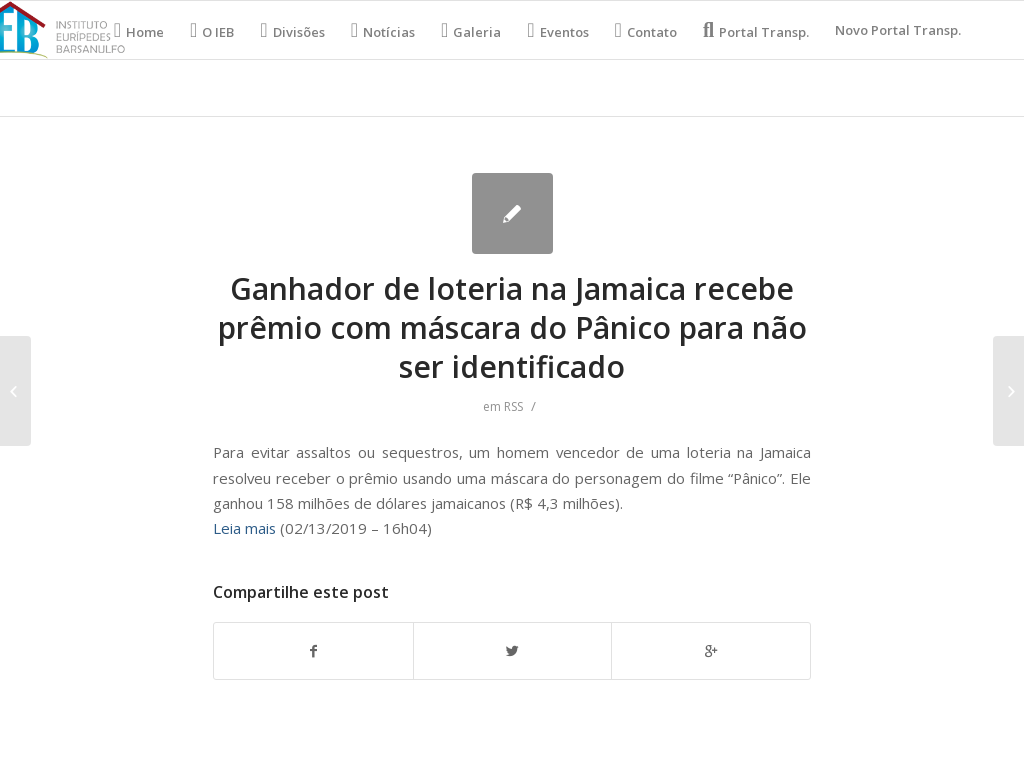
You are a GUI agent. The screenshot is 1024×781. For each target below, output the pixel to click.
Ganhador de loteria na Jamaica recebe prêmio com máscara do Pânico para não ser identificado (512, 327)
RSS (513, 406)
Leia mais (244, 528)
